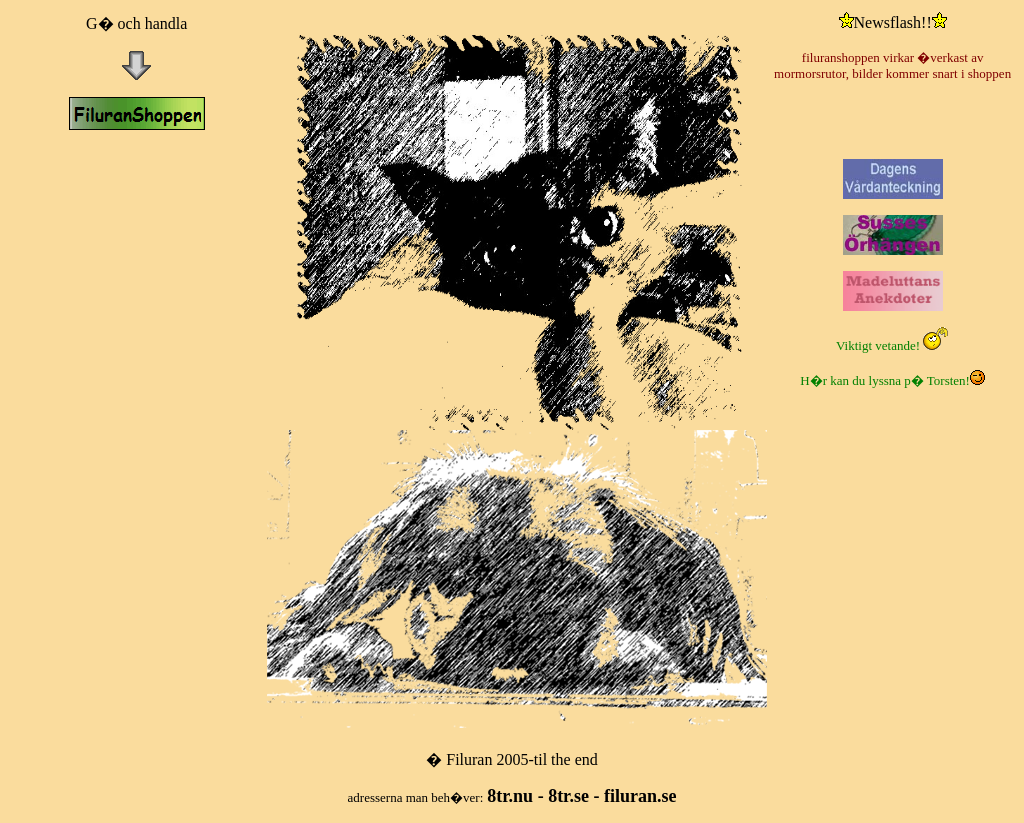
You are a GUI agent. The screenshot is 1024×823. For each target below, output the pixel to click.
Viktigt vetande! (892, 345)
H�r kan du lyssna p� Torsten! (892, 380)
